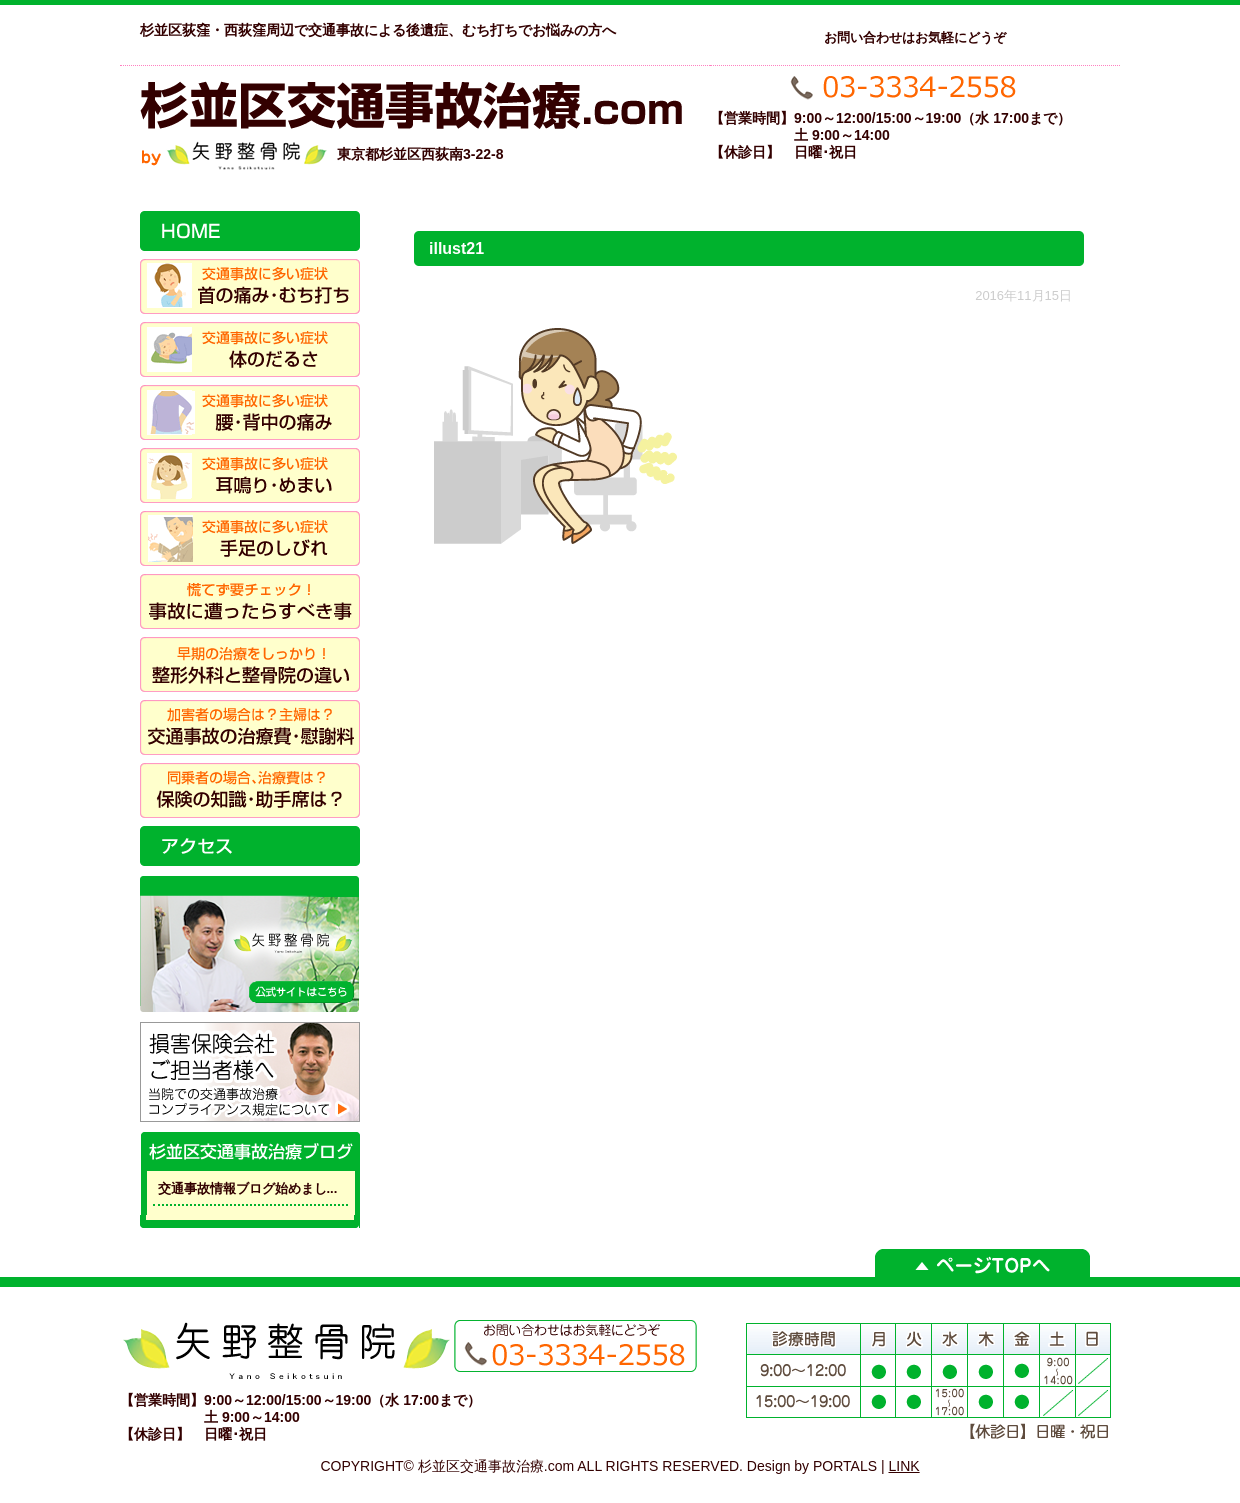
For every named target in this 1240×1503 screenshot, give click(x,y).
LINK (904, 1466)
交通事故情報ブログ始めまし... (248, 1188)
